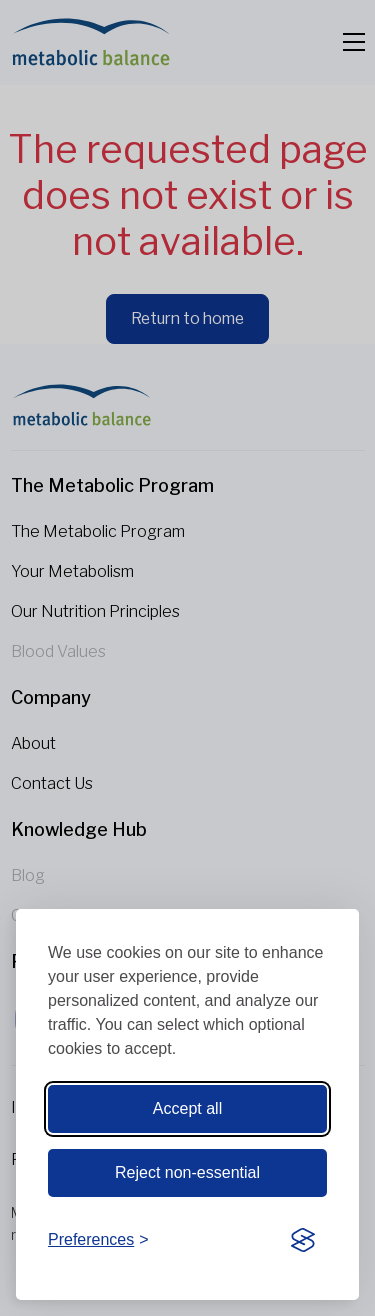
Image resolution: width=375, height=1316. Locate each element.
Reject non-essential (187, 1172)
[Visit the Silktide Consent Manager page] (303, 1241)
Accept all (187, 1108)
